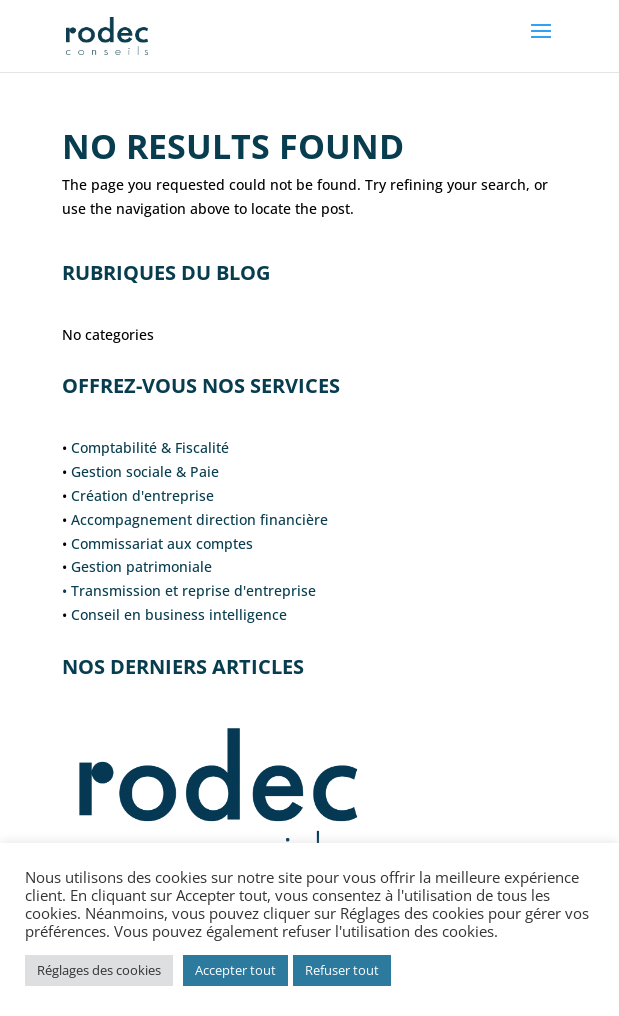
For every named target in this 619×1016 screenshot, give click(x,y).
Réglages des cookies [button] (99, 970)
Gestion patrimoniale (141, 566)
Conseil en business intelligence (179, 614)
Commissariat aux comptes (162, 543)
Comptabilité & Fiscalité (150, 447)
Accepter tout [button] (235, 970)
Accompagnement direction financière (199, 519)
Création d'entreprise (142, 495)
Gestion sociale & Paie (145, 471)
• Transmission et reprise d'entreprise (189, 590)
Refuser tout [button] (342, 970)
